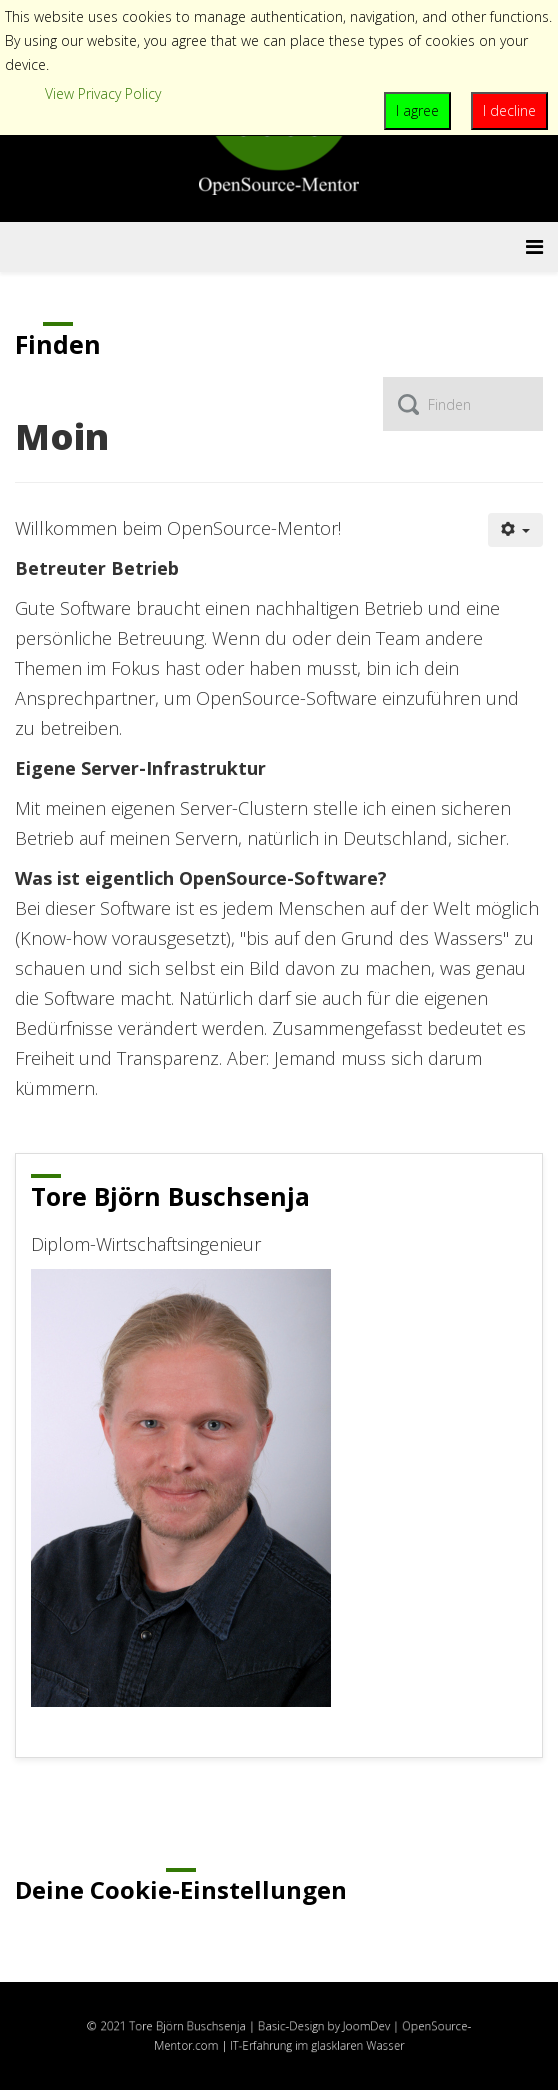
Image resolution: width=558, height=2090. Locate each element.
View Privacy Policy (103, 93)
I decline (509, 110)
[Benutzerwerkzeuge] (516, 530)
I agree (417, 110)
